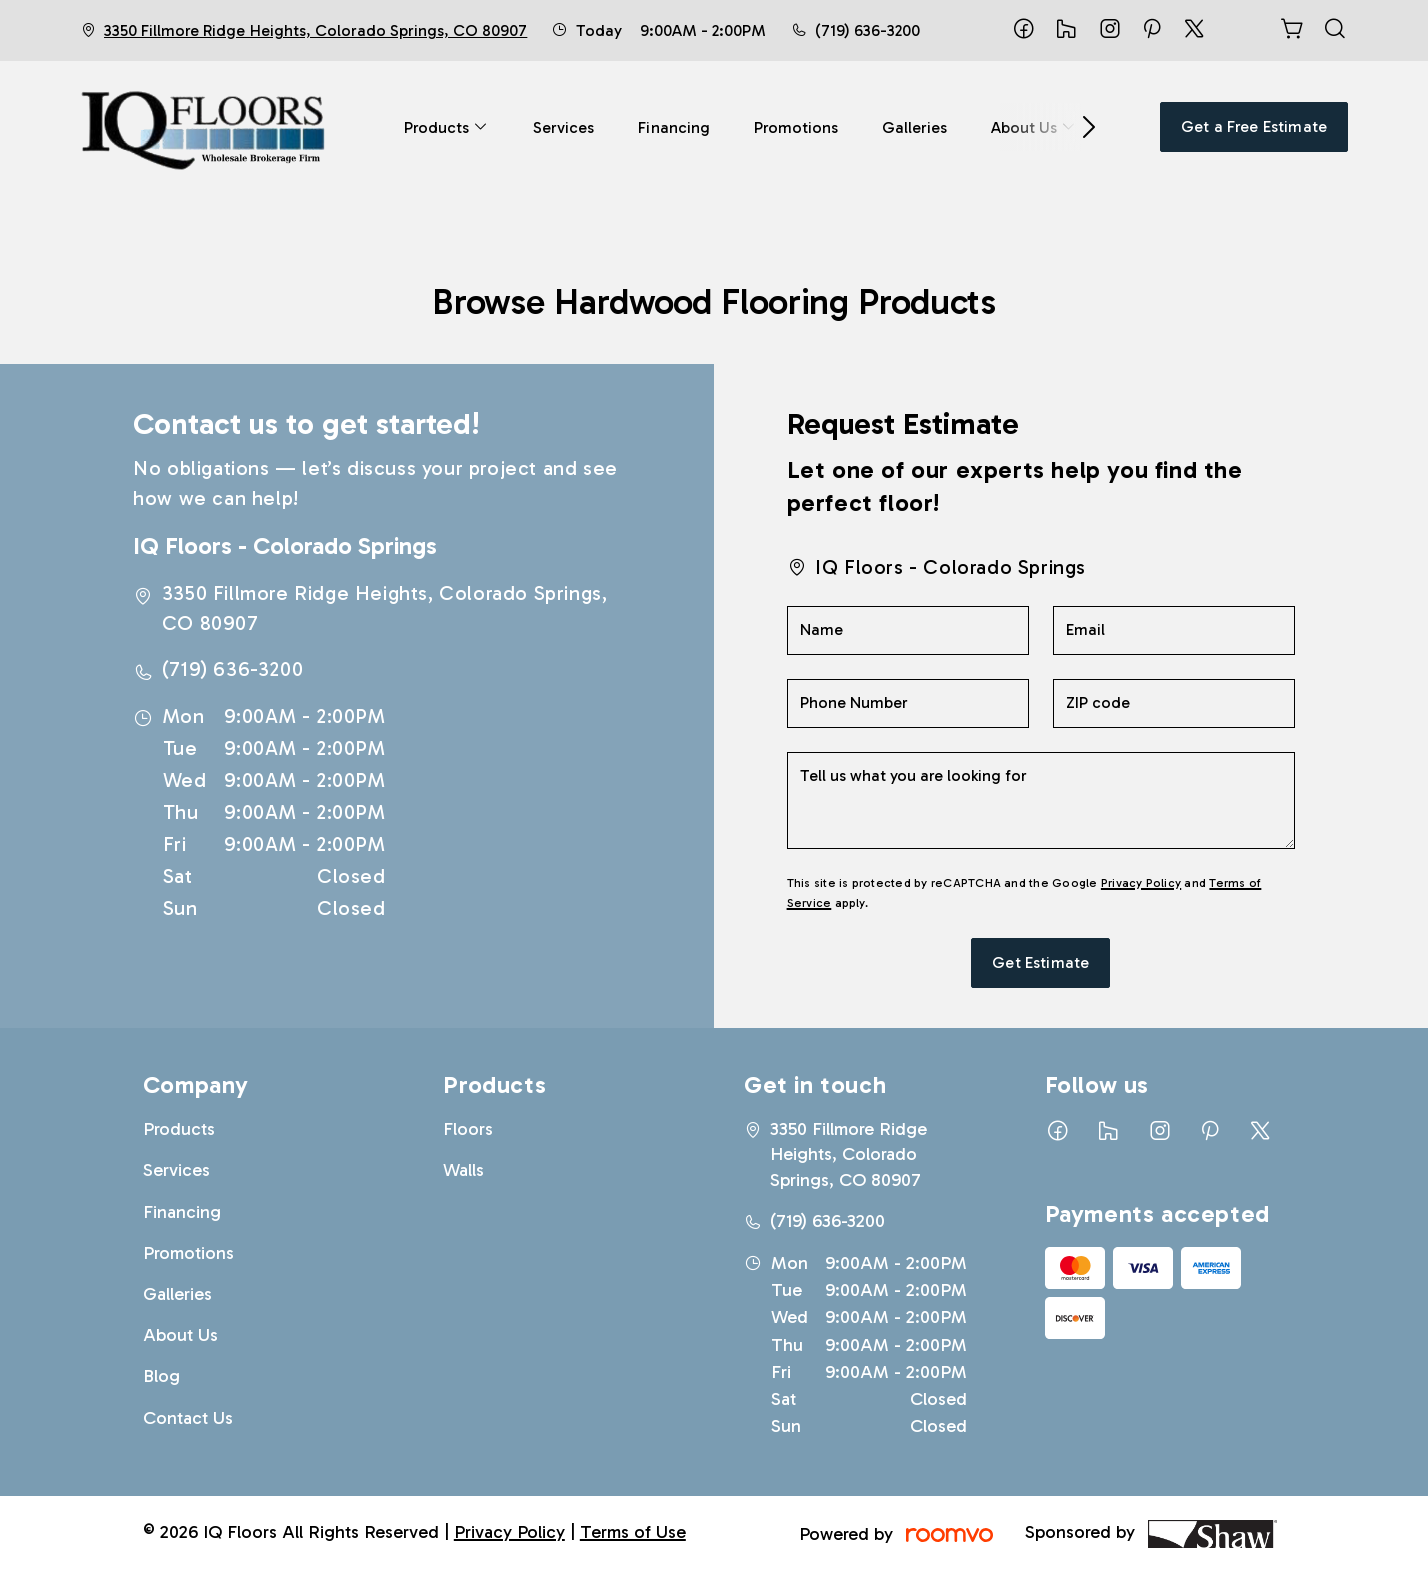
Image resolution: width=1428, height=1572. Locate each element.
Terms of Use (633, 1532)
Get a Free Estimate (1254, 126)
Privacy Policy (1141, 883)
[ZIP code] (1174, 703)
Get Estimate (1040, 962)
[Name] (908, 630)
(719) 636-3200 (867, 30)
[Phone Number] (908, 703)
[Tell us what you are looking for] (1041, 800)
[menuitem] (446, 127)
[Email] (1174, 630)
